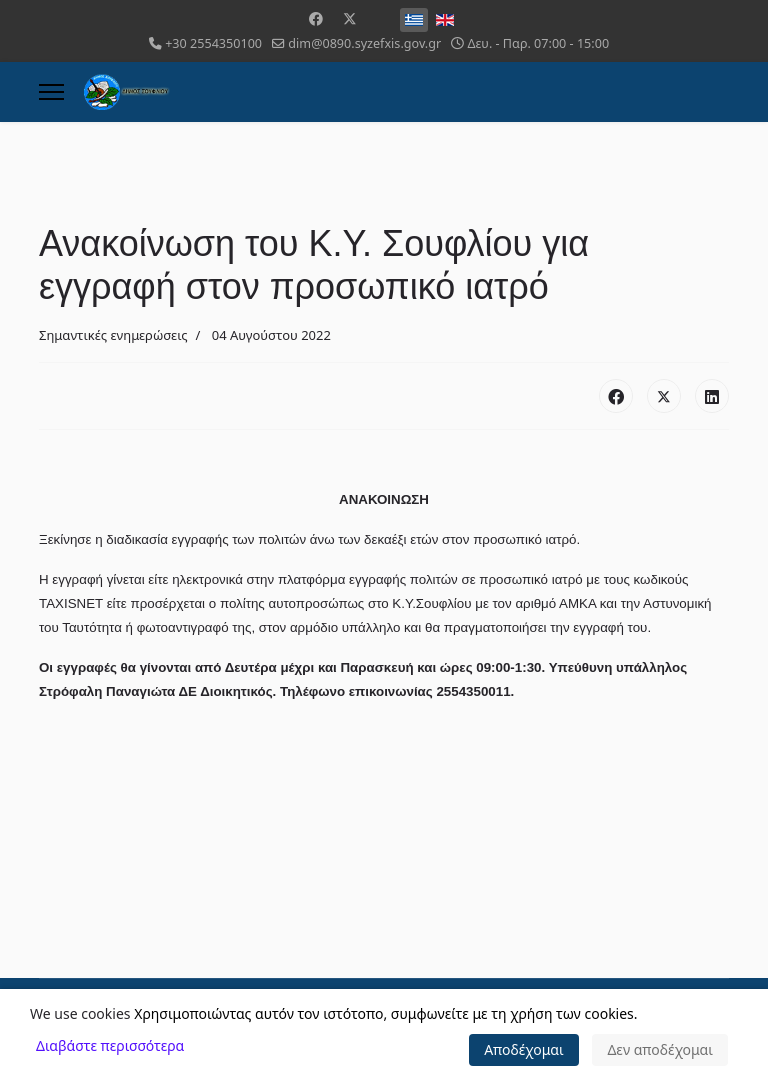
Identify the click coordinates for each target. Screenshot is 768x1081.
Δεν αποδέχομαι (660, 1049)
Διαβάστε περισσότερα (110, 1045)
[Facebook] (316, 18)
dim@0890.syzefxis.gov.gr (364, 43)
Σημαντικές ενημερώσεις (113, 335)
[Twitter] (350, 18)
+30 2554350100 (213, 43)
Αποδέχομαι (524, 1049)
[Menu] (51, 92)
